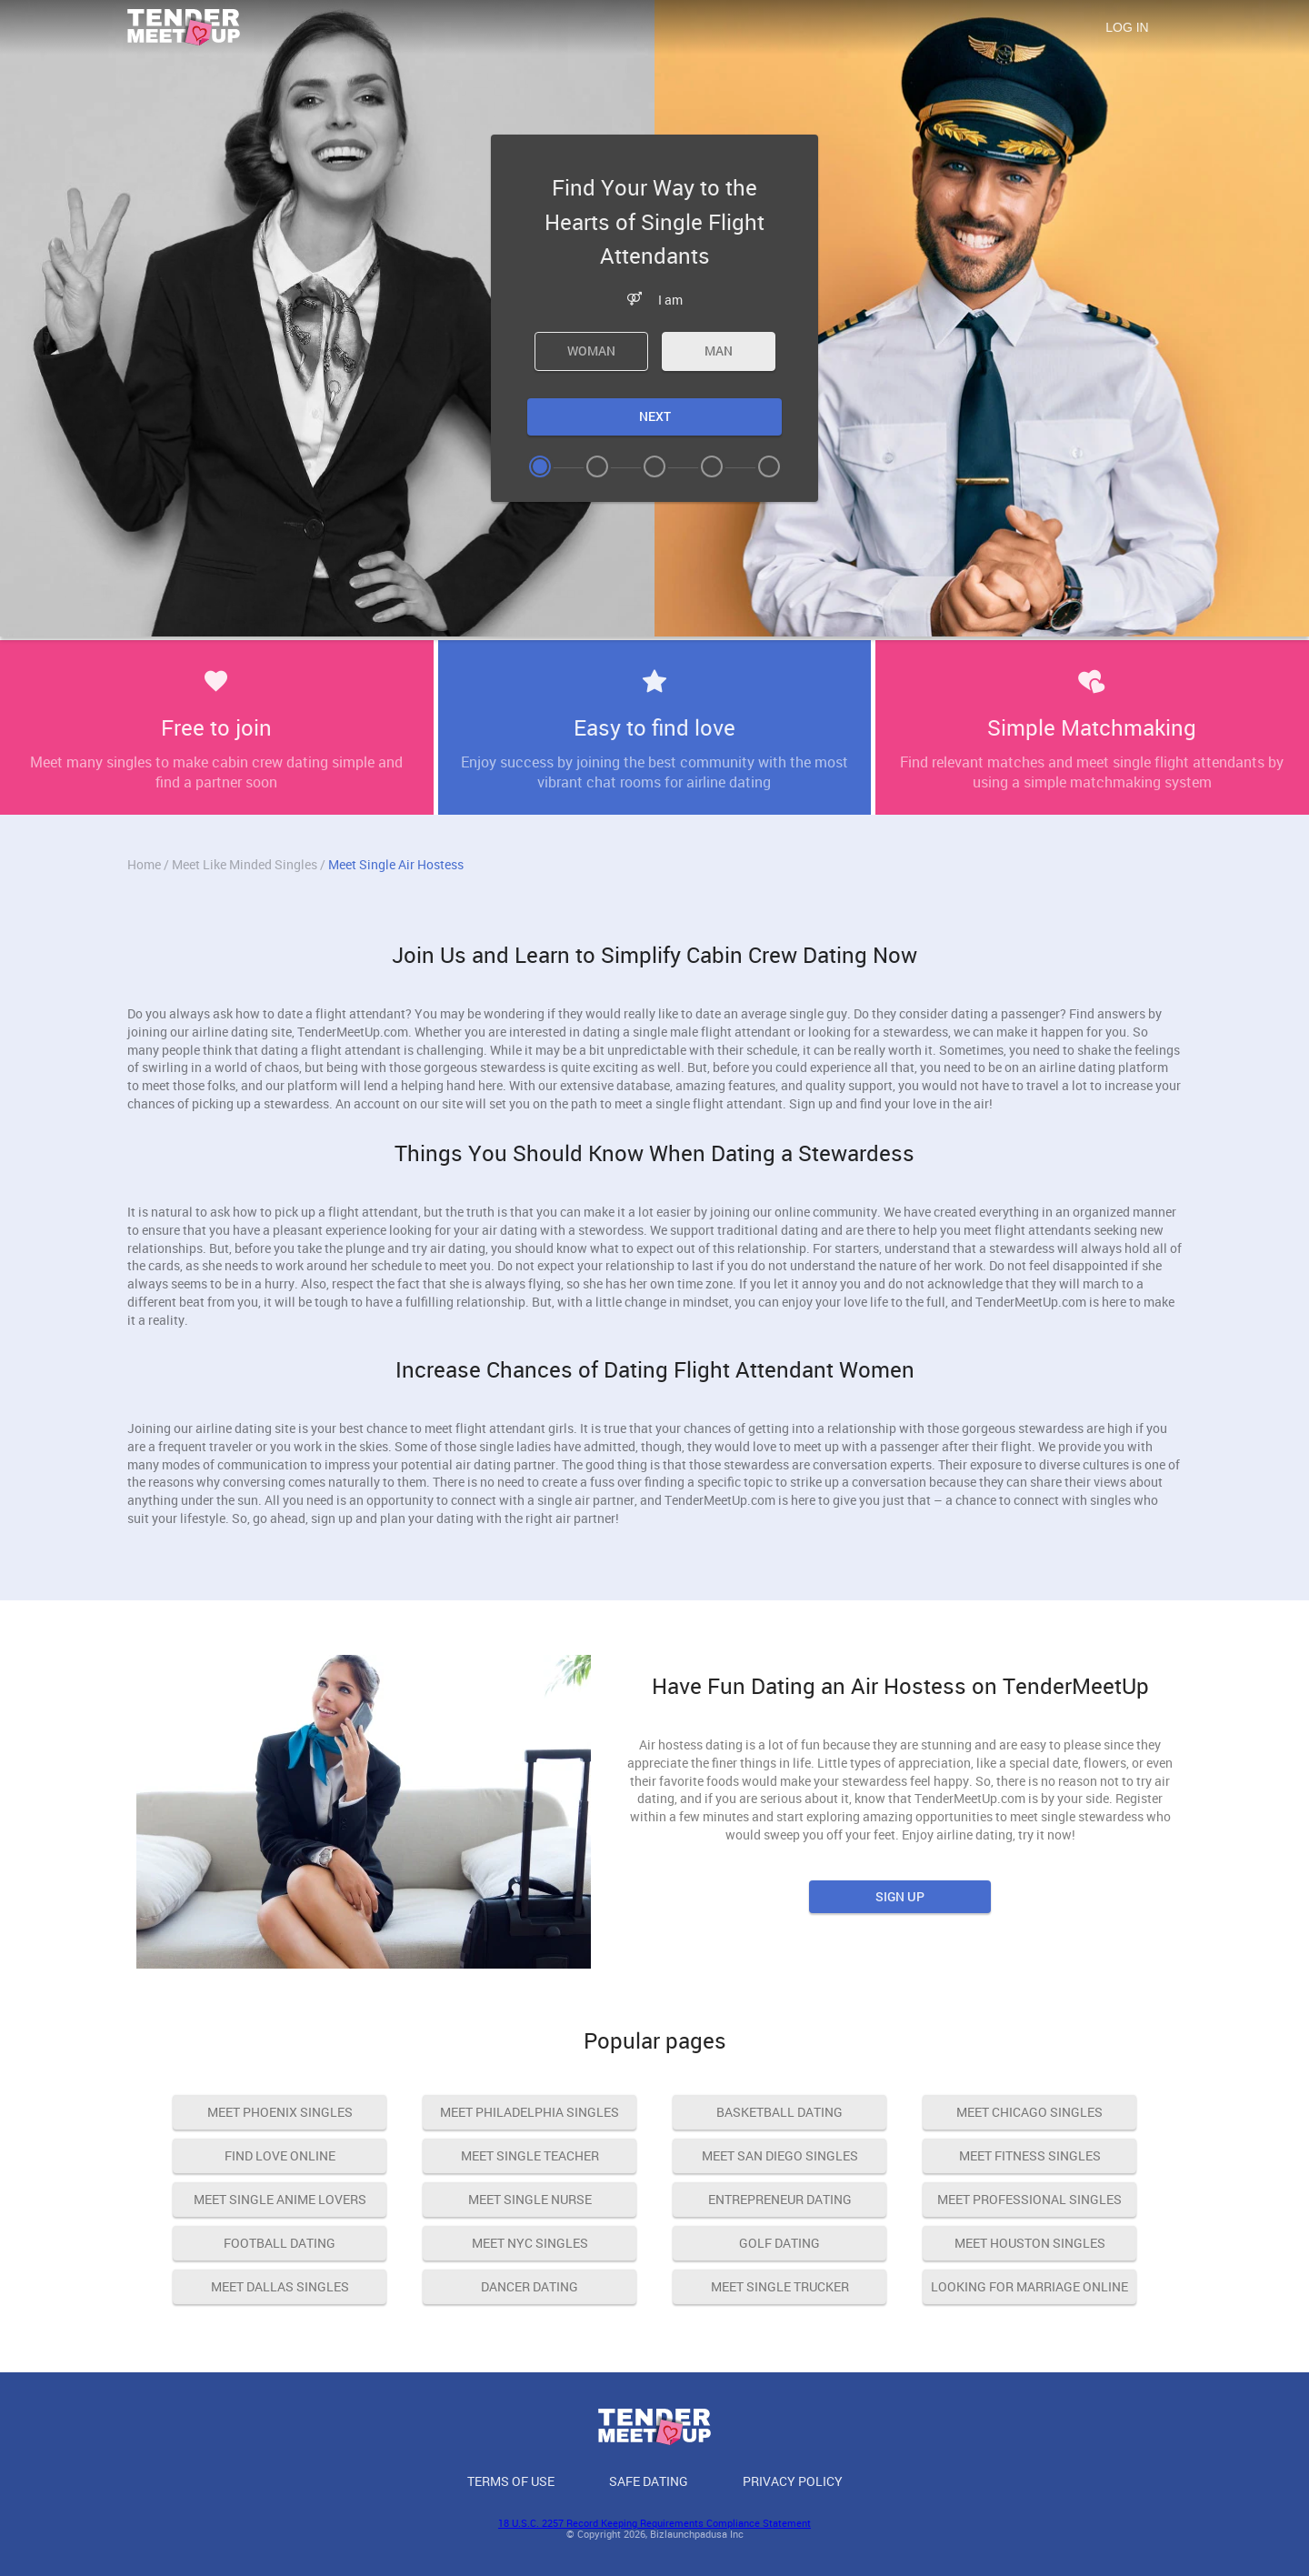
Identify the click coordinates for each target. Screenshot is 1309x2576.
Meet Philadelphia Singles (529, 2111)
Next (655, 416)
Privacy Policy (793, 2481)
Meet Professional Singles (1029, 2199)
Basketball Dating (779, 2111)
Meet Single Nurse (530, 2199)
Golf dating (779, 2242)
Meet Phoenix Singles (280, 2111)
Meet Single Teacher (530, 2155)
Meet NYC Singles (530, 2242)
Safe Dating (648, 2481)
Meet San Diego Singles (780, 2155)
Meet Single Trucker (780, 2286)
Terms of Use (511, 2481)
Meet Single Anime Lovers (280, 2199)
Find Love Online (280, 2155)
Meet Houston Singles (1029, 2242)
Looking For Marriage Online (1029, 2286)
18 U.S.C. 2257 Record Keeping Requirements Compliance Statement (654, 2523)
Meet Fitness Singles (1030, 2155)
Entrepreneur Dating (780, 2199)
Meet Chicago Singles (1029, 2111)
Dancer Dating (529, 2286)
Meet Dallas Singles (280, 2286)
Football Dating (279, 2242)
